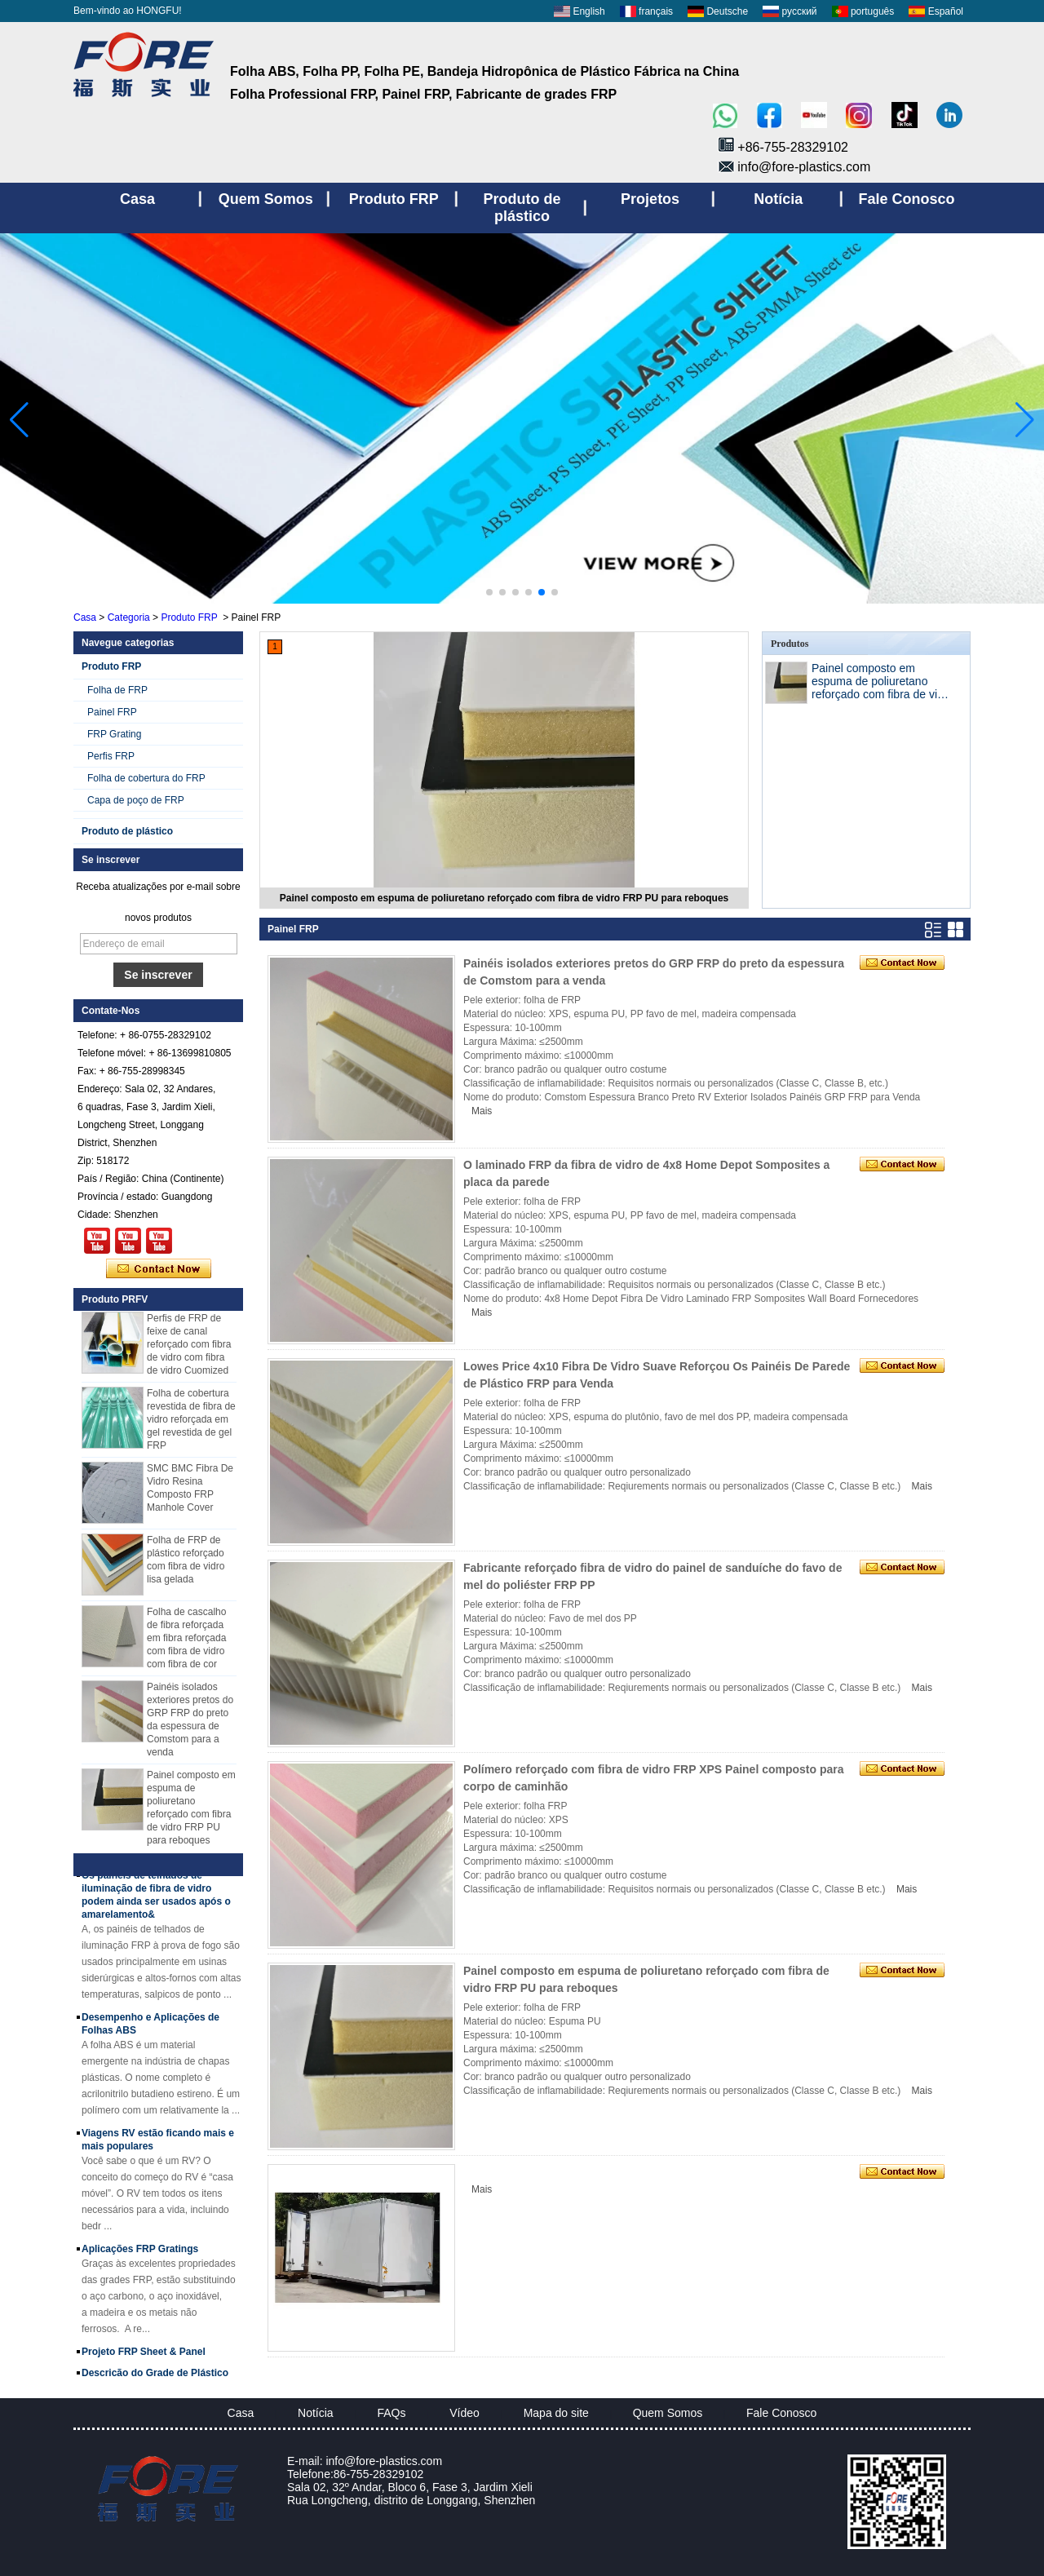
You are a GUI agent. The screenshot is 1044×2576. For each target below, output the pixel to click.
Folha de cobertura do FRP (146, 778)
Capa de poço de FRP (135, 800)
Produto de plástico (127, 831)
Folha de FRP (117, 690)
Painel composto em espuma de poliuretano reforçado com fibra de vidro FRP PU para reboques (504, 898)
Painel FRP (112, 712)
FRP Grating (114, 734)
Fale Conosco (781, 2412)
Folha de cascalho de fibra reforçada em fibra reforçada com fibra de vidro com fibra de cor (186, 1641)
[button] (489, 592)
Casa (84, 617)
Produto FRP (189, 617)
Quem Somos (668, 2412)
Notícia (316, 2412)
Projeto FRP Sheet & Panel (144, 2355)
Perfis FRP (111, 756)
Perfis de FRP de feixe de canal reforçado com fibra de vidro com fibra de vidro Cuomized (189, 1347)
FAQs (391, 2412)
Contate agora (158, 1269)
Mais (481, 1111)
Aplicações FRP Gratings (140, 2252)
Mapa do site (556, 2412)
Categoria (129, 617)
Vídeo (464, 2412)
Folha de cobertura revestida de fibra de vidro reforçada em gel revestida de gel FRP (191, 1422)
